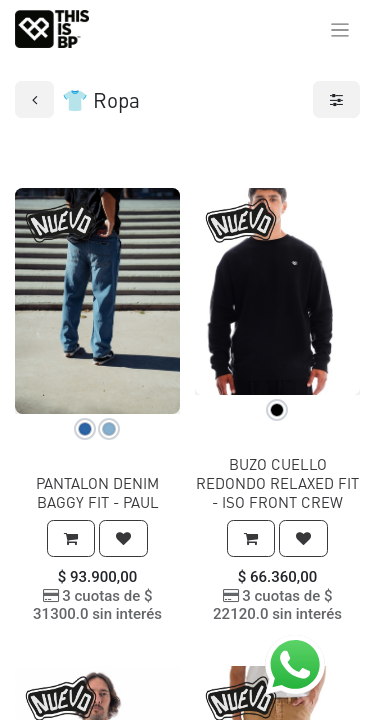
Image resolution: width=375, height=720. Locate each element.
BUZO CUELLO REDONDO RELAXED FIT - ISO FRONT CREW (277, 483)
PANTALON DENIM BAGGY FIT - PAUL (97, 492)
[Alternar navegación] (340, 29)
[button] (71, 538)
